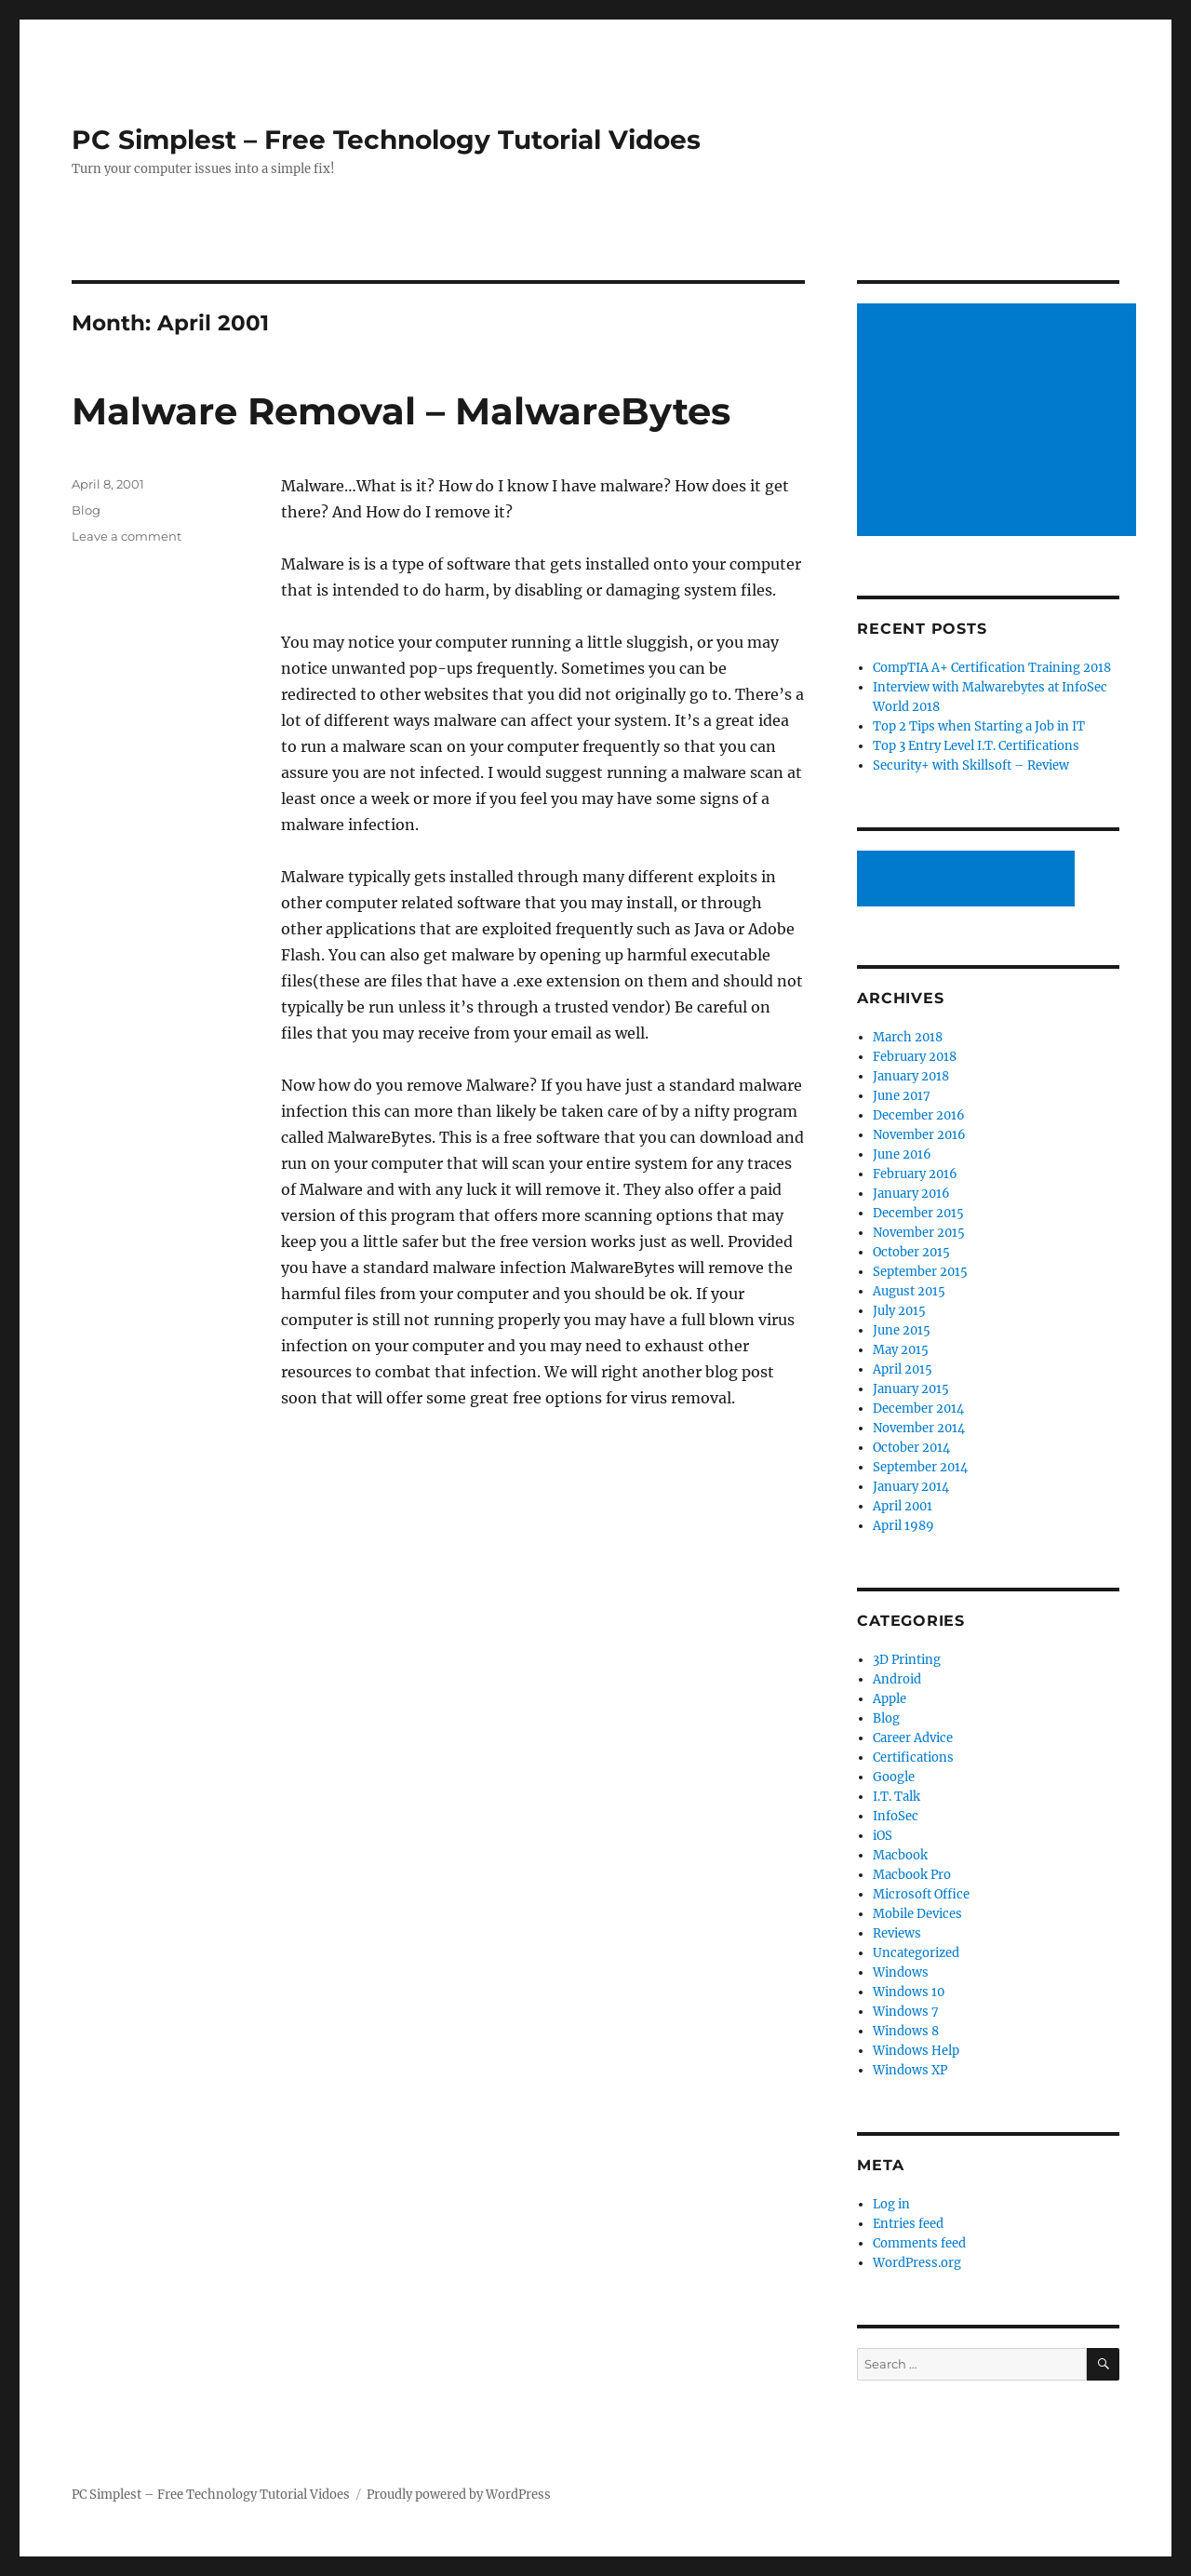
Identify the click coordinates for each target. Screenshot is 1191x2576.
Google (894, 1777)
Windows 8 (906, 2031)
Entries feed (908, 2224)
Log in (891, 2204)
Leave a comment (126, 536)
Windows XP (910, 2070)
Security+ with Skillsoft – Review (971, 765)
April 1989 (903, 1526)
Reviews (897, 1933)
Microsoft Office (921, 1894)
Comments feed (919, 2243)
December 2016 (919, 1115)
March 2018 (908, 1037)
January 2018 (911, 1076)
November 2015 (919, 1233)
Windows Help (916, 2051)
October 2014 (911, 1448)
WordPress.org (917, 2263)
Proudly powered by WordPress (459, 2494)
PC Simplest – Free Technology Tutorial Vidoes (386, 139)
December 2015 (918, 1213)
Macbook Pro (912, 1875)
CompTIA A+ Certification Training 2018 (992, 668)
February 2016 (915, 1174)
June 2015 (901, 1330)
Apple (889, 1699)
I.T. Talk (896, 1797)
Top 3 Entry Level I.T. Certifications (976, 746)
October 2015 (911, 1252)
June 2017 (901, 1096)
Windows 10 (908, 1992)
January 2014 (911, 1487)
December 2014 (918, 1408)
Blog (86, 510)
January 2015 (911, 1389)
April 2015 (902, 1369)
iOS (882, 1836)
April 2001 (902, 1506)
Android (897, 1679)
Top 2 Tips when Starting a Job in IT (979, 726)
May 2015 (901, 1350)
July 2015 (899, 1311)
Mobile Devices (917, 1914)
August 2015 (909, 1291)
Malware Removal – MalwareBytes (401, 411)
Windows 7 (906, 2011)
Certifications (913, 1757)
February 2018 (915, 1057)
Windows (901, 1972)
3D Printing (907, 1660)
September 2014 (920, 1467)
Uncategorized (916, 1953)
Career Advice (913, 1738)
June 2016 (902, 1154)
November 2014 (919, 1428)
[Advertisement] (1000, 421)
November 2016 (919, 1135)
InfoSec (895, 1816)
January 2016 (911, 1193)
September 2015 (920, 1272)
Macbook (900, 1855)
